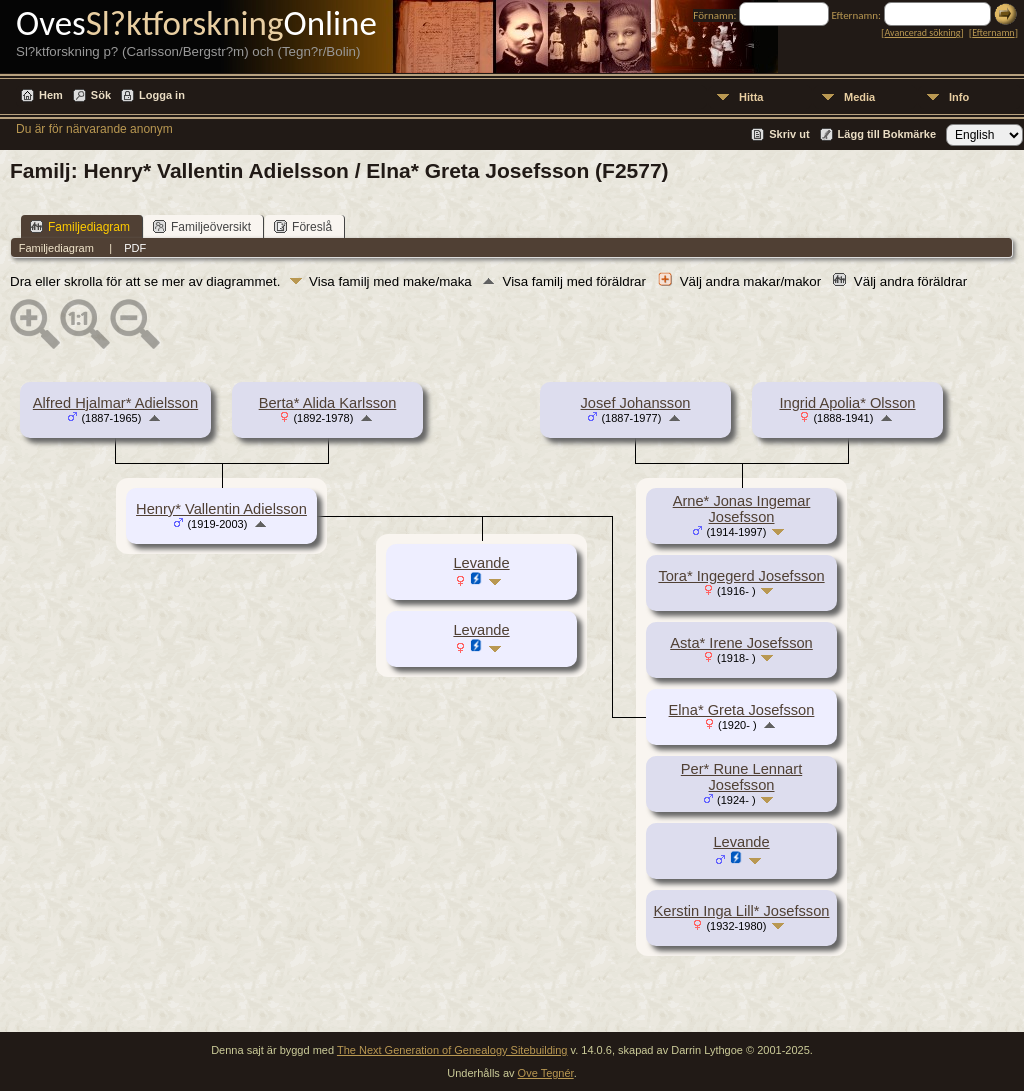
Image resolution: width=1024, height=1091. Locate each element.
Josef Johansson (636, 403)
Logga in (162, 95)
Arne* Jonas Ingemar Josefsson (742, 509)
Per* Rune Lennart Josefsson (741, 777)
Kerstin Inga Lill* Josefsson (742, 911)
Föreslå (303, 226)
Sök (101, 95)
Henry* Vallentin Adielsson (221, 509)
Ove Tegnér (546, 1073)
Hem (51, 95)
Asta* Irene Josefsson (741, 643)
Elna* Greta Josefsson (742, 710)
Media (859, 97)
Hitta (751, 97)
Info (959, 97)
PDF (135, 248)
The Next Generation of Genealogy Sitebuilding (452, 1050)
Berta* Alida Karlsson (328, 403)
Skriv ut (789, 134)
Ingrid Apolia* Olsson (847, 403)
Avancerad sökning (922, 32)
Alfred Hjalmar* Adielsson (115, 403)
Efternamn (993, 32)
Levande (741, 842)
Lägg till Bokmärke (887, 134)
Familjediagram (80, 226)
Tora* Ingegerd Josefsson (741, 576)
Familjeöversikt (202, 226)
